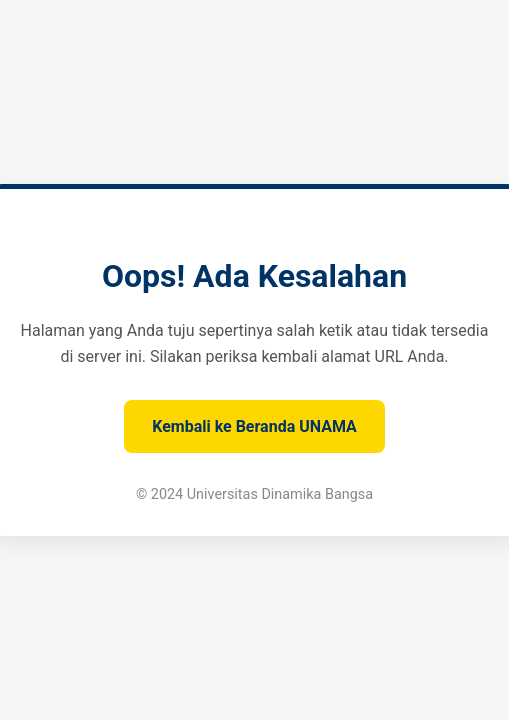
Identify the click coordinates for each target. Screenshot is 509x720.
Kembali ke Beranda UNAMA (254, 426)
